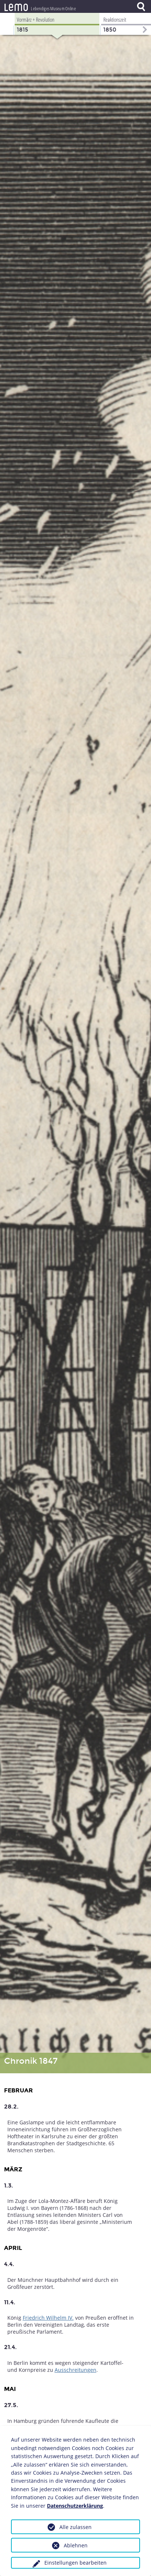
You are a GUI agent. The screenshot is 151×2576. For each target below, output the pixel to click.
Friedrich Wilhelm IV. (48, 2317)
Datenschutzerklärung (75, 2505)
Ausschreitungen (75, 2369)
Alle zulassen (75, 2526)
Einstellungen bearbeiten (75, 2562)
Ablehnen (76, 2545)
